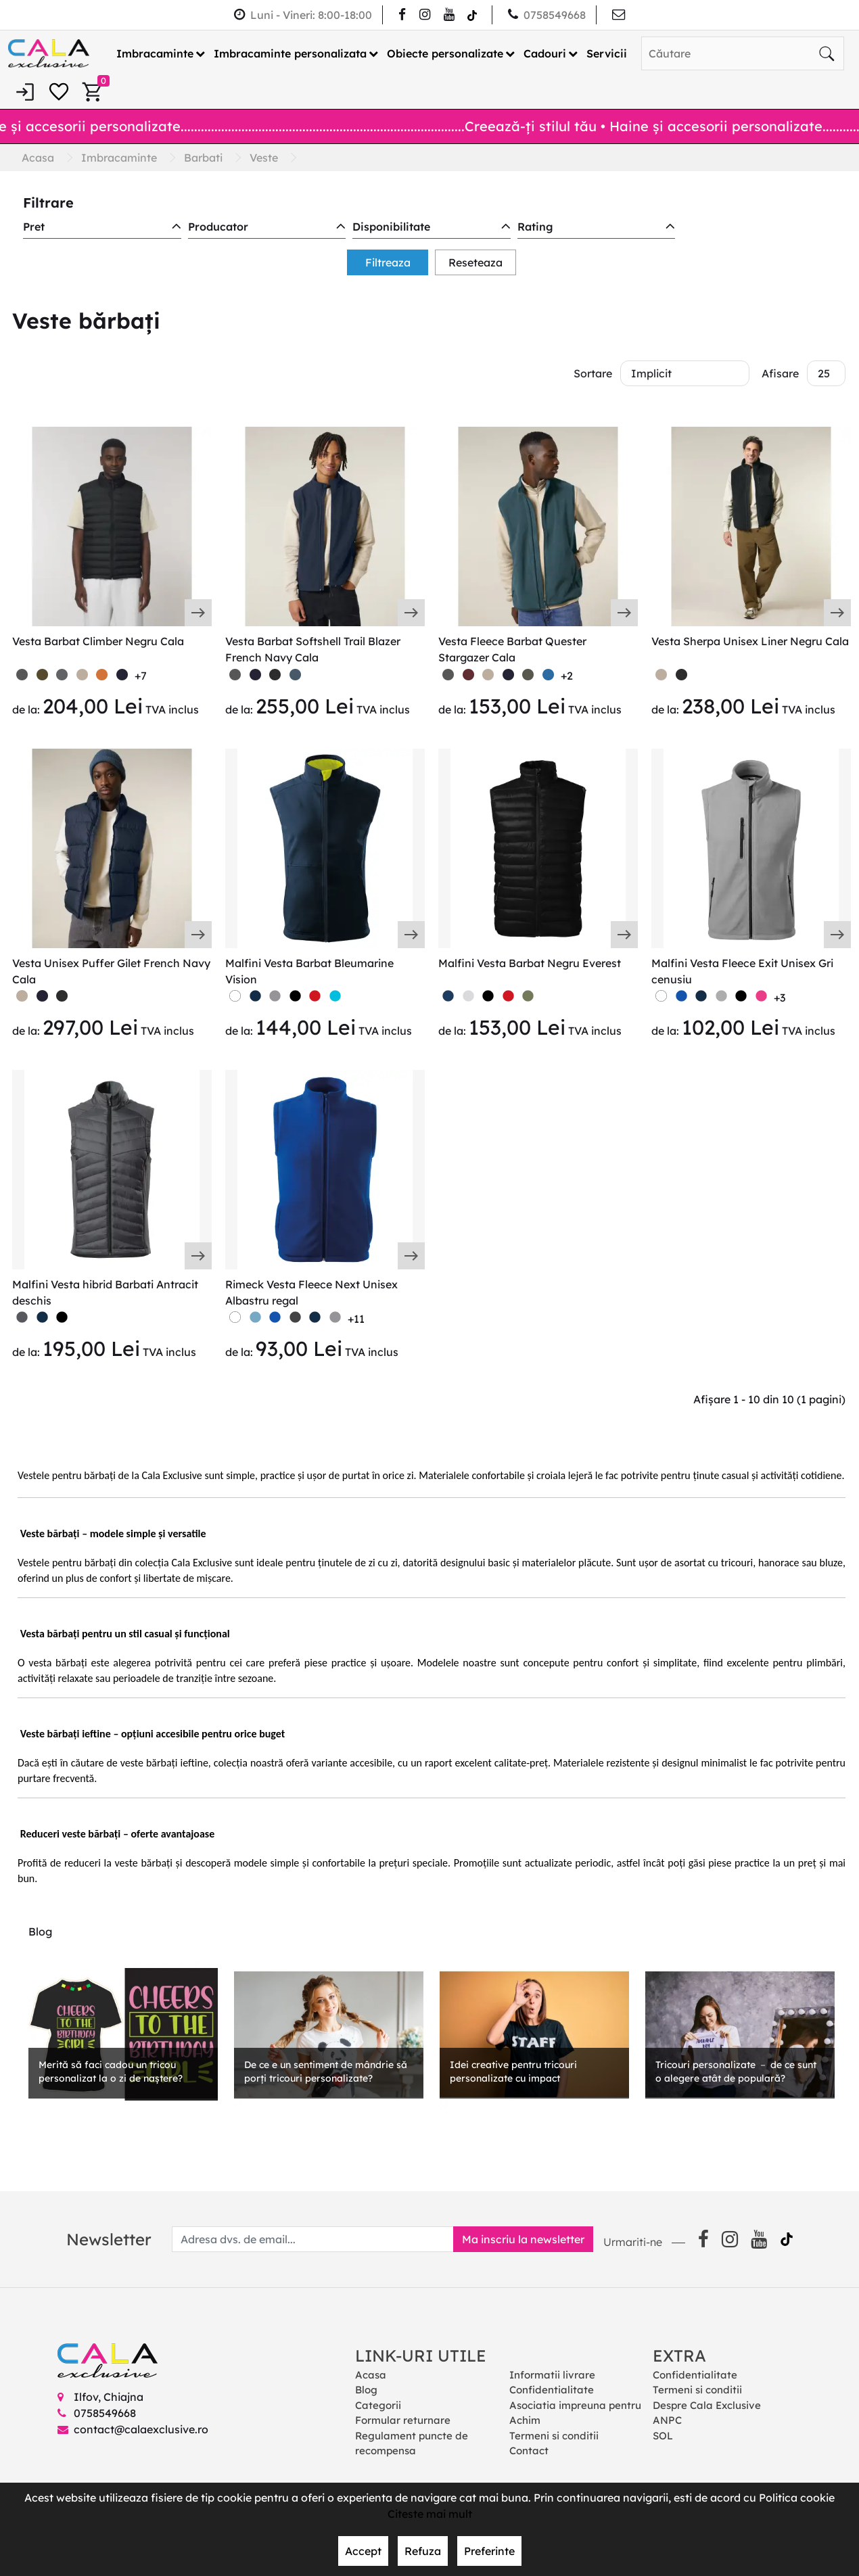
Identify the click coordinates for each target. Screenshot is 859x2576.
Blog (366, 2389)
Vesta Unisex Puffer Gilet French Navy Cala (111, 971)
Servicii (606, 53)
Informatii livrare (552, 2374)
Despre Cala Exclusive (707, 2405)
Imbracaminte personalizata (290, 53)
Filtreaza (388, 262)
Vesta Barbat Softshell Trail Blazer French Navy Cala (312, 649)
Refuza (422, 2551)
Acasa (370, 2374)
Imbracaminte (154, 53)
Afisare (780, 373)
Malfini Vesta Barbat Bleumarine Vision (309, 971)
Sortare (593, 373)
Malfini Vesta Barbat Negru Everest (529, 963)
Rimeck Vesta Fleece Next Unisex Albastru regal (311, 1292)
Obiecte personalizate (445, 53)
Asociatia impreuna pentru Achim (575, 2413)
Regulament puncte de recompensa (411, 2443)
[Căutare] (826, 53)
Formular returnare (402, 2420)
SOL (663, 2435)
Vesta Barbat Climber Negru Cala (98, 641)
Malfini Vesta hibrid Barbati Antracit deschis (105, 1292)
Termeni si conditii (554, 2435)
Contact (529, 2450)
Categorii (378, 2405)
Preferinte (489, 2551)
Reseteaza (475, 262)
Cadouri (545, 53)
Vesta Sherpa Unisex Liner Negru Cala (750, 641)
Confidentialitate (551, 2389)
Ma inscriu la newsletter (523, 2239)
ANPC (667, 2420)
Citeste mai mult (430, 2514)
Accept (363, 2551)
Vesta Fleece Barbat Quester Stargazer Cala (512, 649)
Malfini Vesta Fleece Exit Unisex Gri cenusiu (742, 971)
